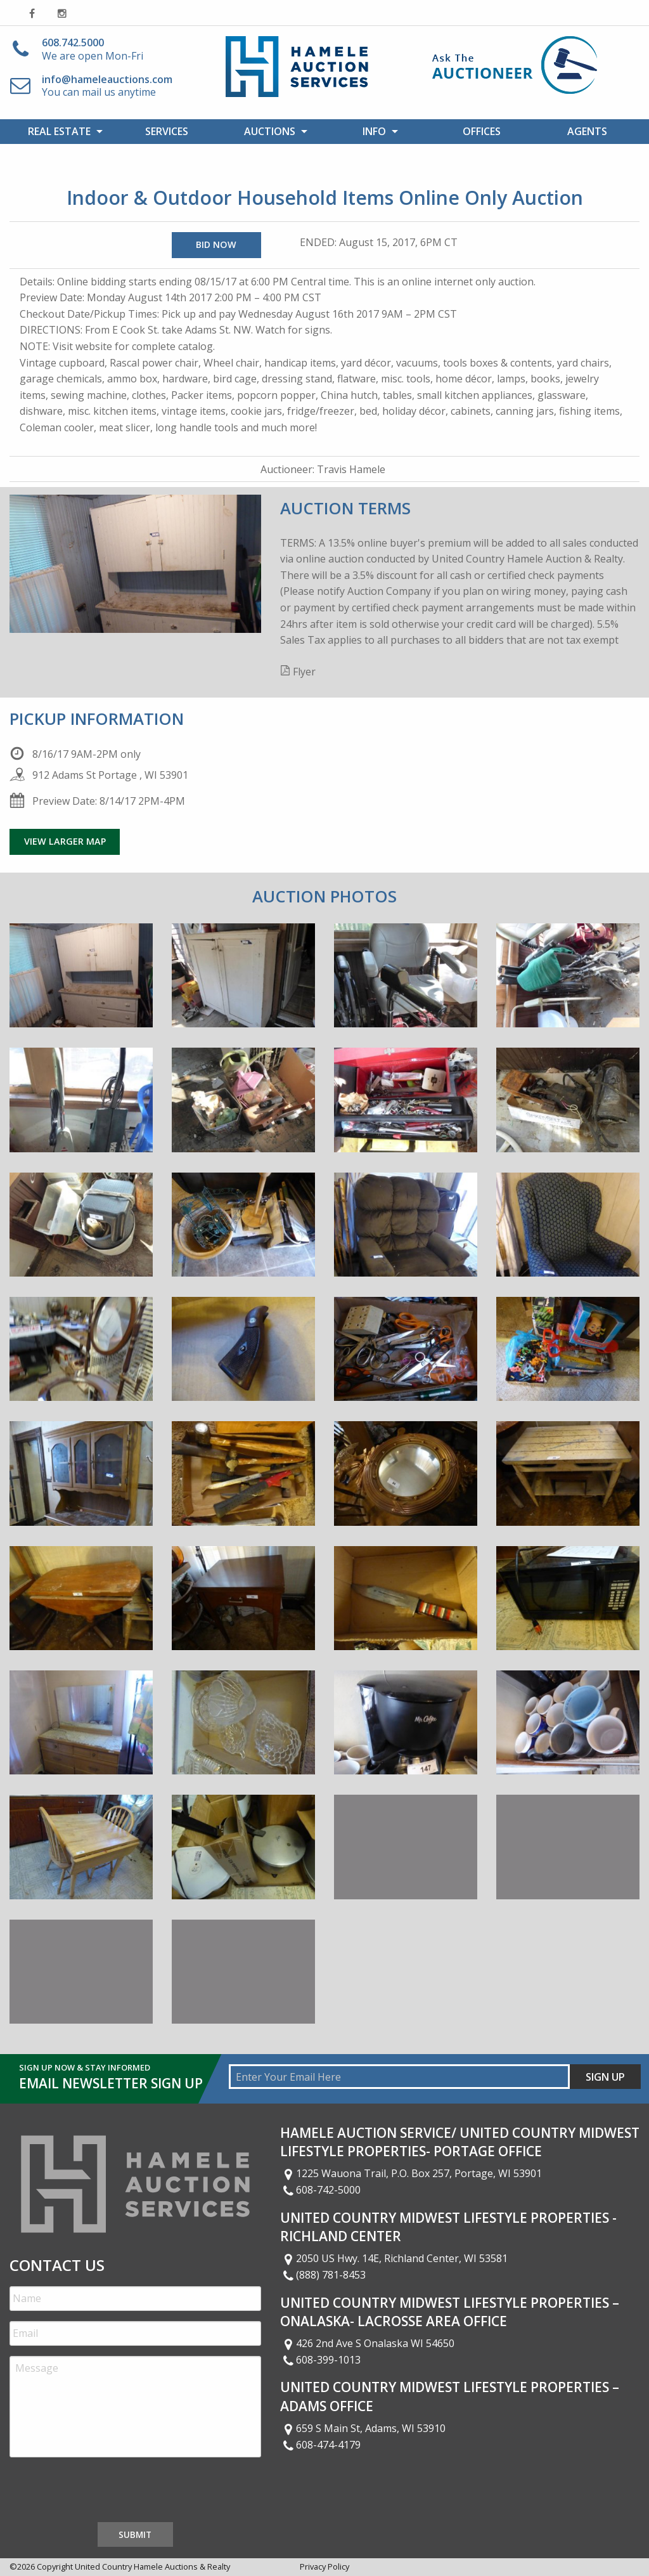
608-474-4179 (320, 2445)
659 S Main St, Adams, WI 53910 (363, 2428)
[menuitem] (62, 131)
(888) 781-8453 (323, 2275)
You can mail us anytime (107, 86)
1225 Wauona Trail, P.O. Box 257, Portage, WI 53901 (411, 2173)
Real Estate (59, 131)
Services (166, 131)
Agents (587, 131)
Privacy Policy (324, 2566)
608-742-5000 (320, 2190)
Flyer (304, 672)
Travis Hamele (351, 469)
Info (374, 131)
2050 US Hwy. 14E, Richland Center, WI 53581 (394, 2258)
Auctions (269, 131)
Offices (482, 131)
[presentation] (106, 2492)
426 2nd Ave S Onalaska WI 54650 (367, 2343)
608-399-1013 (320, 2360)
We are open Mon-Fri (92, 49)
